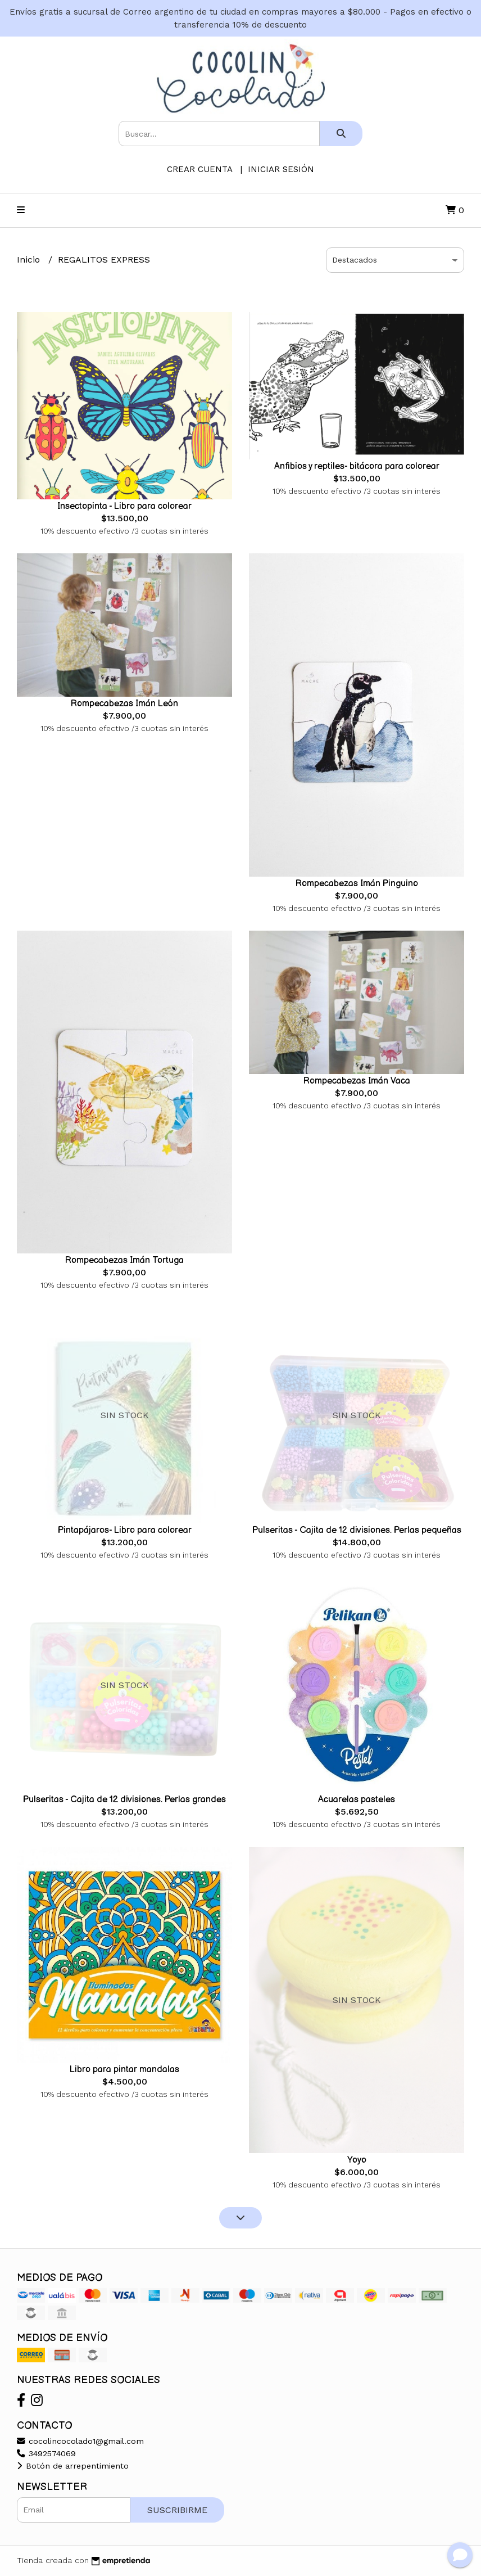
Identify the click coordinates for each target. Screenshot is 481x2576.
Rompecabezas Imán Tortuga (124, 1260)
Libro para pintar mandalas (124, 2069)
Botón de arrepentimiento (73, 2465)
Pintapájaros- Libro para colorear (125, 1530)
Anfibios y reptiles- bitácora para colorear (356, 466)
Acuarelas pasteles (356, 1799)
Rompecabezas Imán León (124, 703)
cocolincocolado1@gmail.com (80, 2441)
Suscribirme (177, 2510)
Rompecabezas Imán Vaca (356, 1081)
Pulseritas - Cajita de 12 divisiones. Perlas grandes (124, 1799)
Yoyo (356, 2160)
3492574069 (46, 2453)
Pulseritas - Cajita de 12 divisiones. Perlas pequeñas (356, 1530)
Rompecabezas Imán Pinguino (357, 883)
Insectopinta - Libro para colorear (124, 506)
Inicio (30, 259)
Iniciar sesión (281, 169)
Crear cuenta (199, 169)
